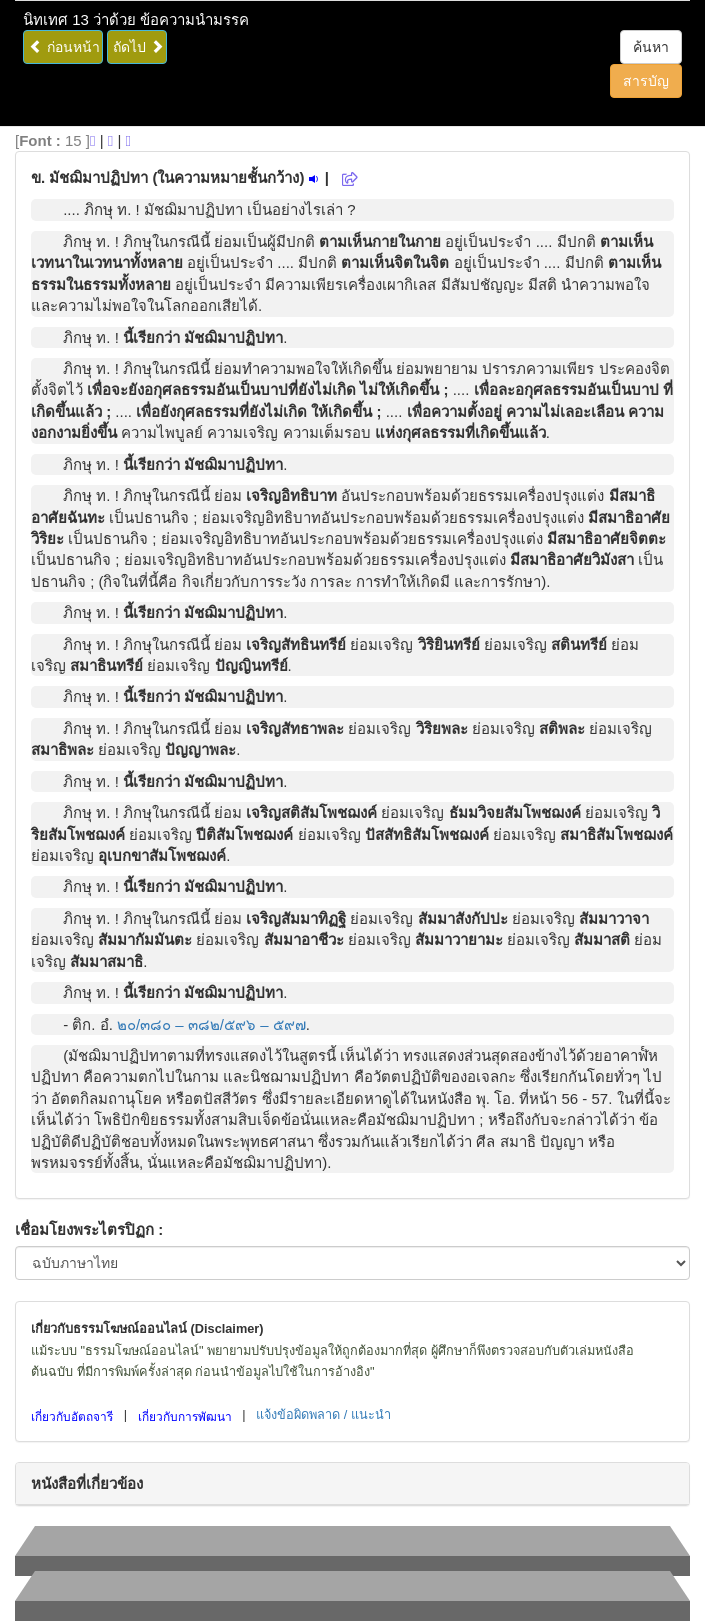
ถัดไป (138, 47)
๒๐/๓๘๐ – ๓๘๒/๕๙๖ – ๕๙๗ (211, 1024)
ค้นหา (651, 47)
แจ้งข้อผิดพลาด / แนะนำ (323, 1414)
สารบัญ (646, 81)
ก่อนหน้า (64, 47)
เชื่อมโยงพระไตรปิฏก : (89, 1229)
